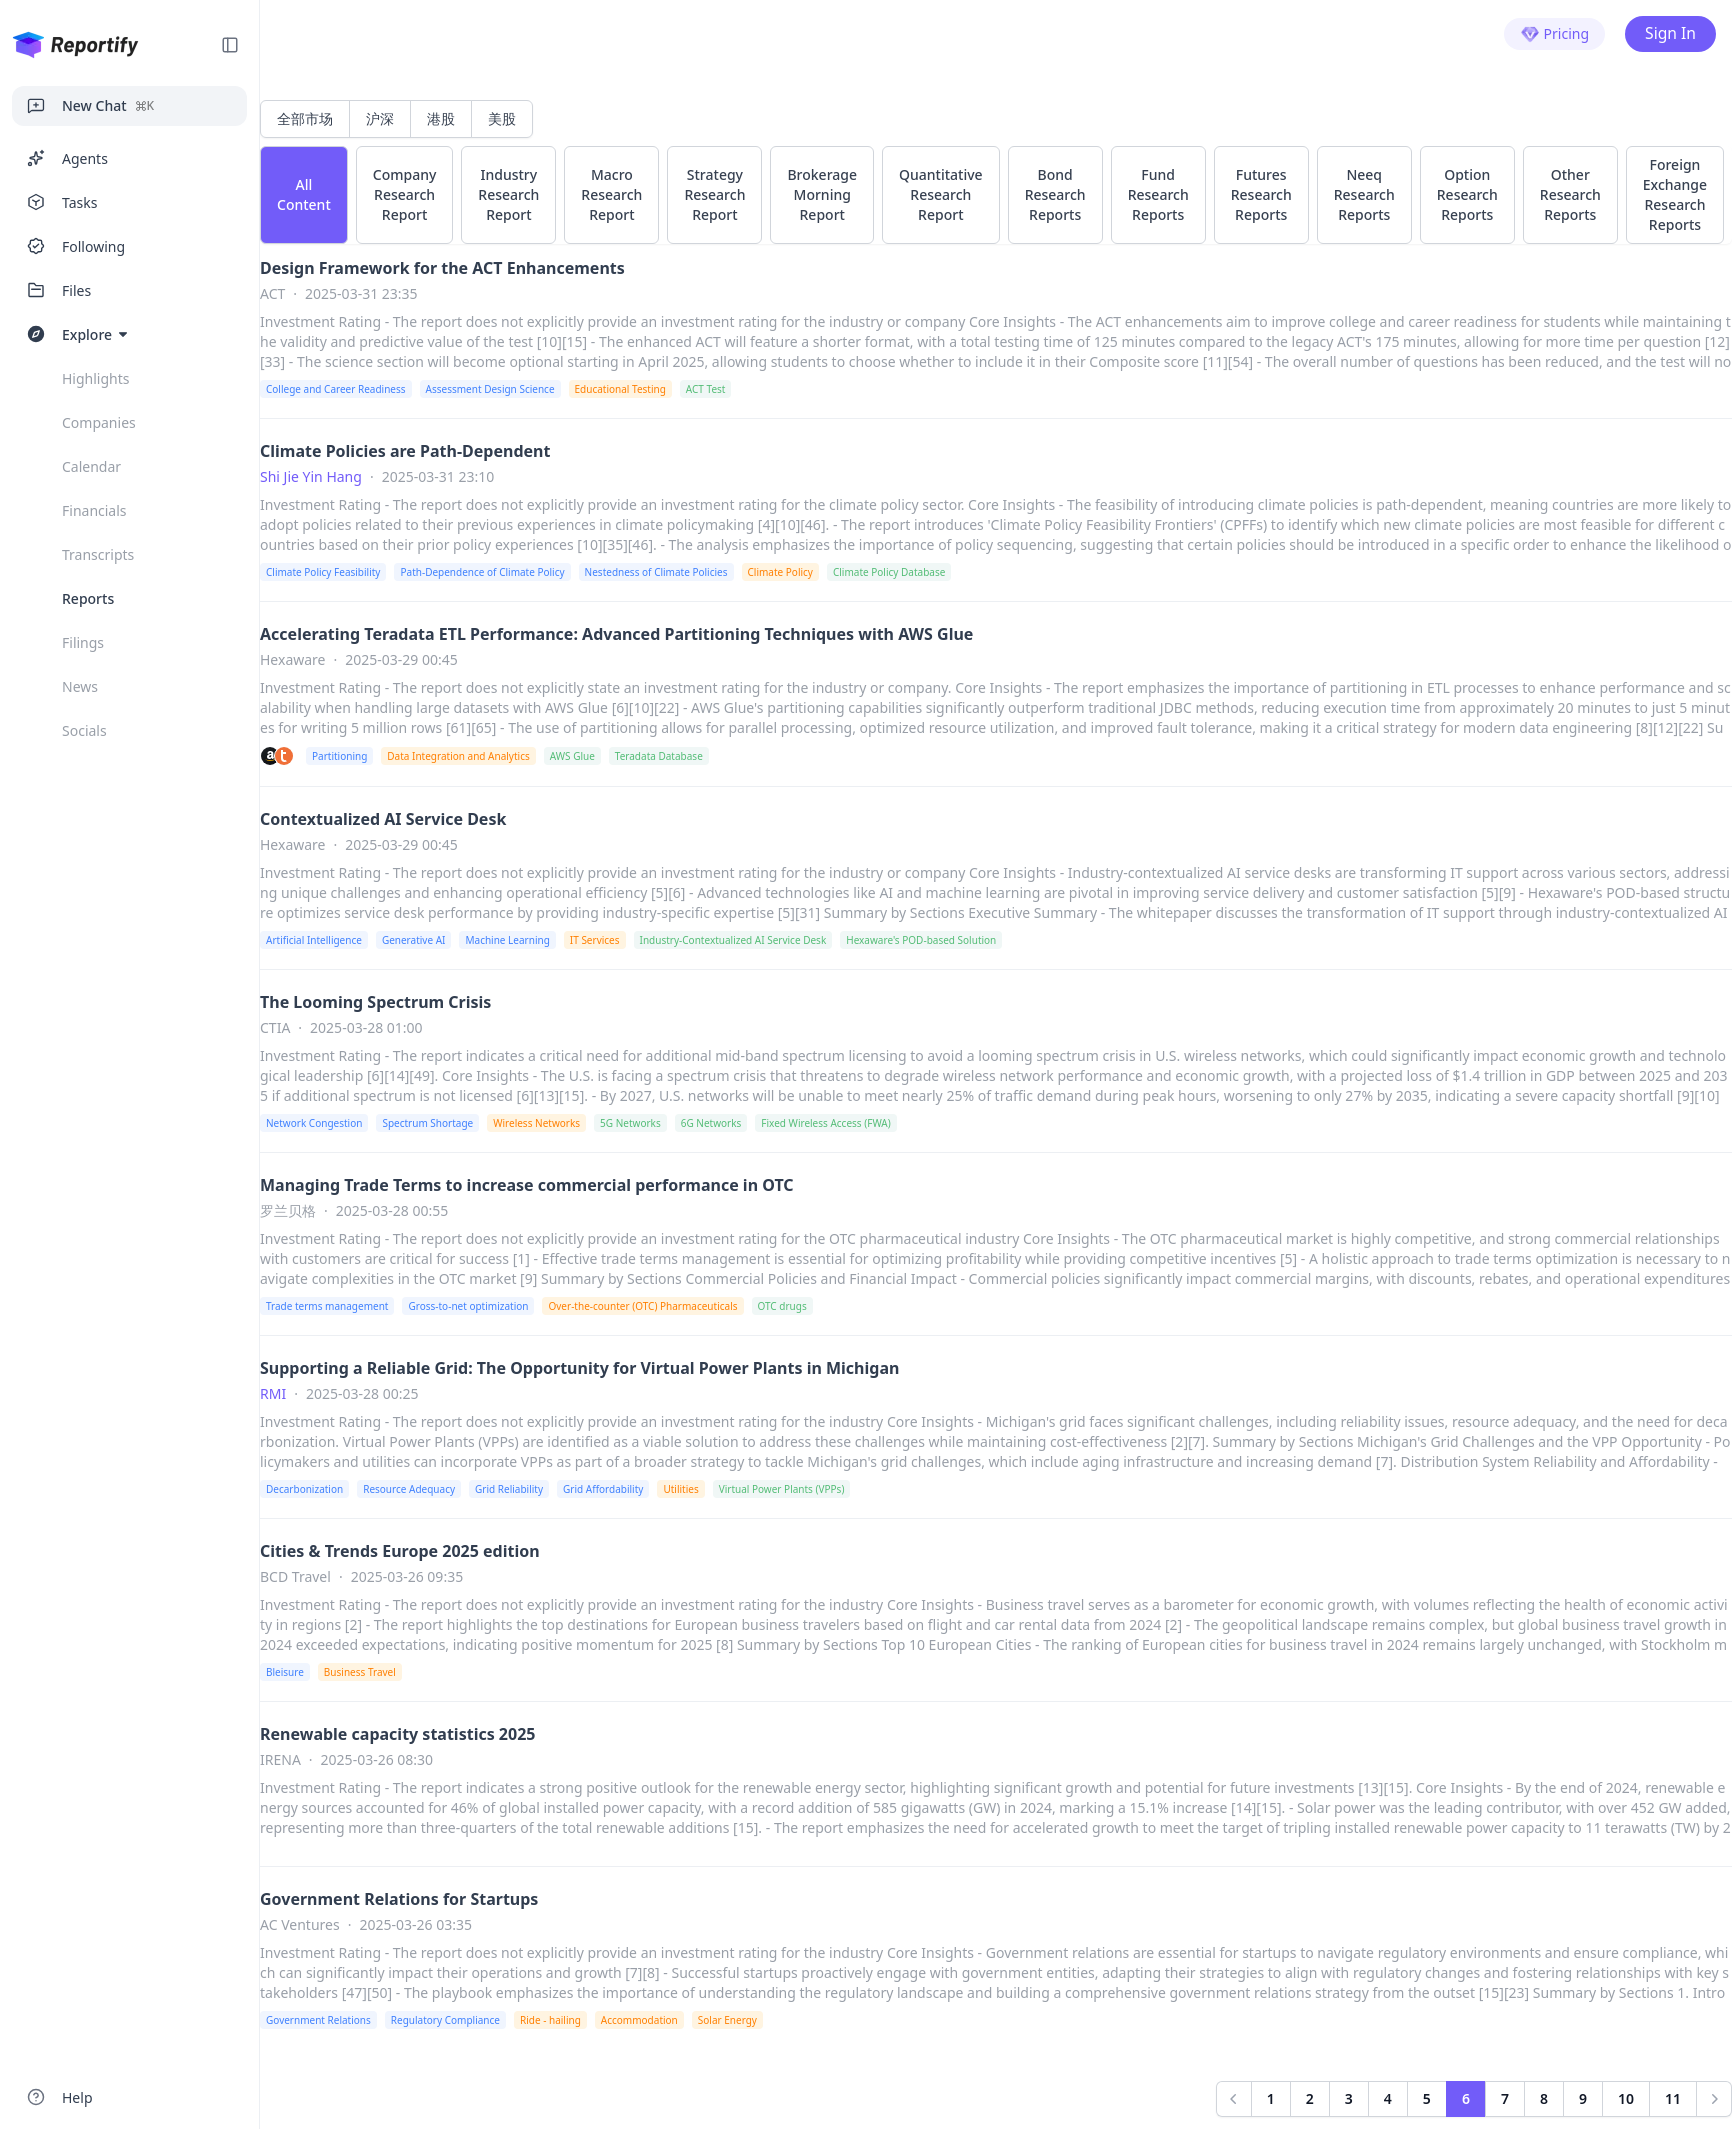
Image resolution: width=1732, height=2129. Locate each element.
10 (1626, 2098)
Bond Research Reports (1055, 194)
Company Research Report (405, 194)
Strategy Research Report (714, 194)
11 (1673, 2098)
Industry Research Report (508, 194)
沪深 (380, 118)
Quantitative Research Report (941, 194)
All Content (304, 194)
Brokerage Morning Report (822, 194)
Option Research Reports (1467, 194)
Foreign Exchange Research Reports (1675, 194)
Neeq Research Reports (1364, 194)
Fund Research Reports (1158, 194)
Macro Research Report (611, 194)
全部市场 (305, 118)
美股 (502, 118)
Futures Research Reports (1261, 194)
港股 (441, 118)
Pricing (1552, 34)
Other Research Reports (1570, 194)
